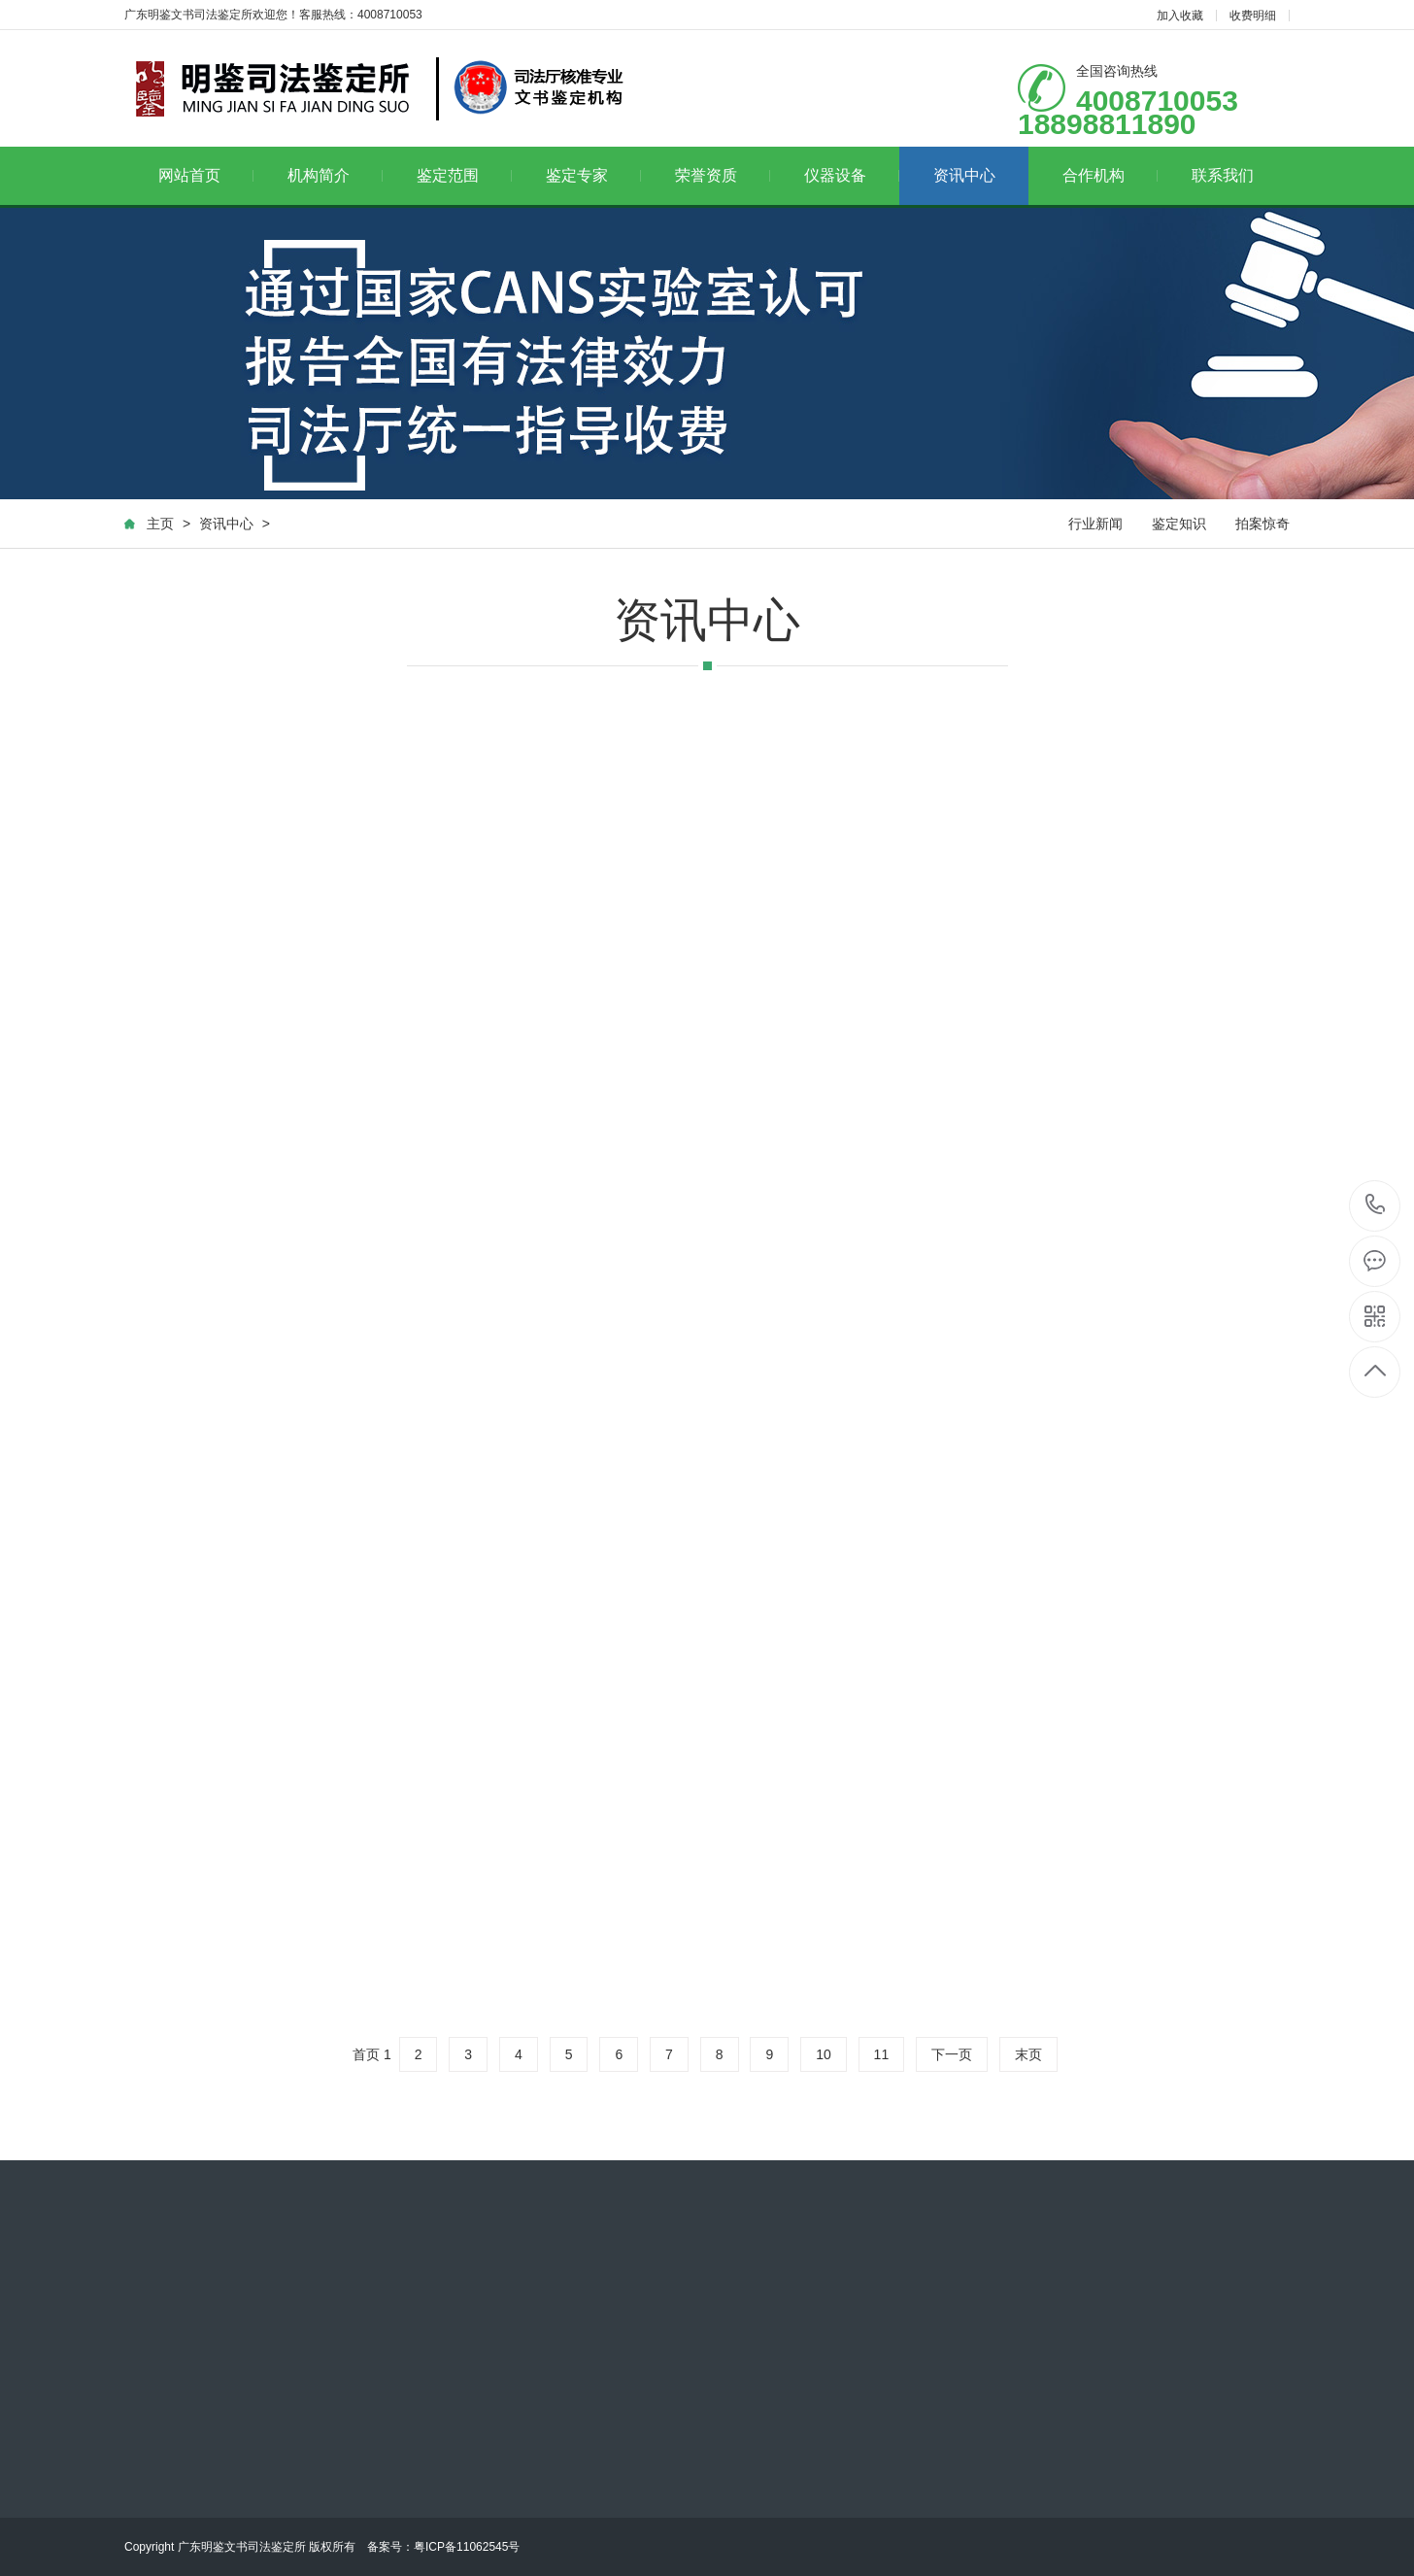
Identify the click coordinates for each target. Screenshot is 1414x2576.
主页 (160, 523)
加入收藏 (1180, 15)
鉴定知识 (1179, 523)
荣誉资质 (723, 175)
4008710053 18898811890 (1375, 1206)
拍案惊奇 (1262, 523)
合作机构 (1110, 175)
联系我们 (1223, 175)
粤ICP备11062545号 (467, 2547)
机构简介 (335, 175)
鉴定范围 (465, 175)
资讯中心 (964, 175)
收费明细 (1252, 15)
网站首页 (206, 175)
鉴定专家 (594, 175)
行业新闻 (1095, 523)
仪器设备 (852, 175)
